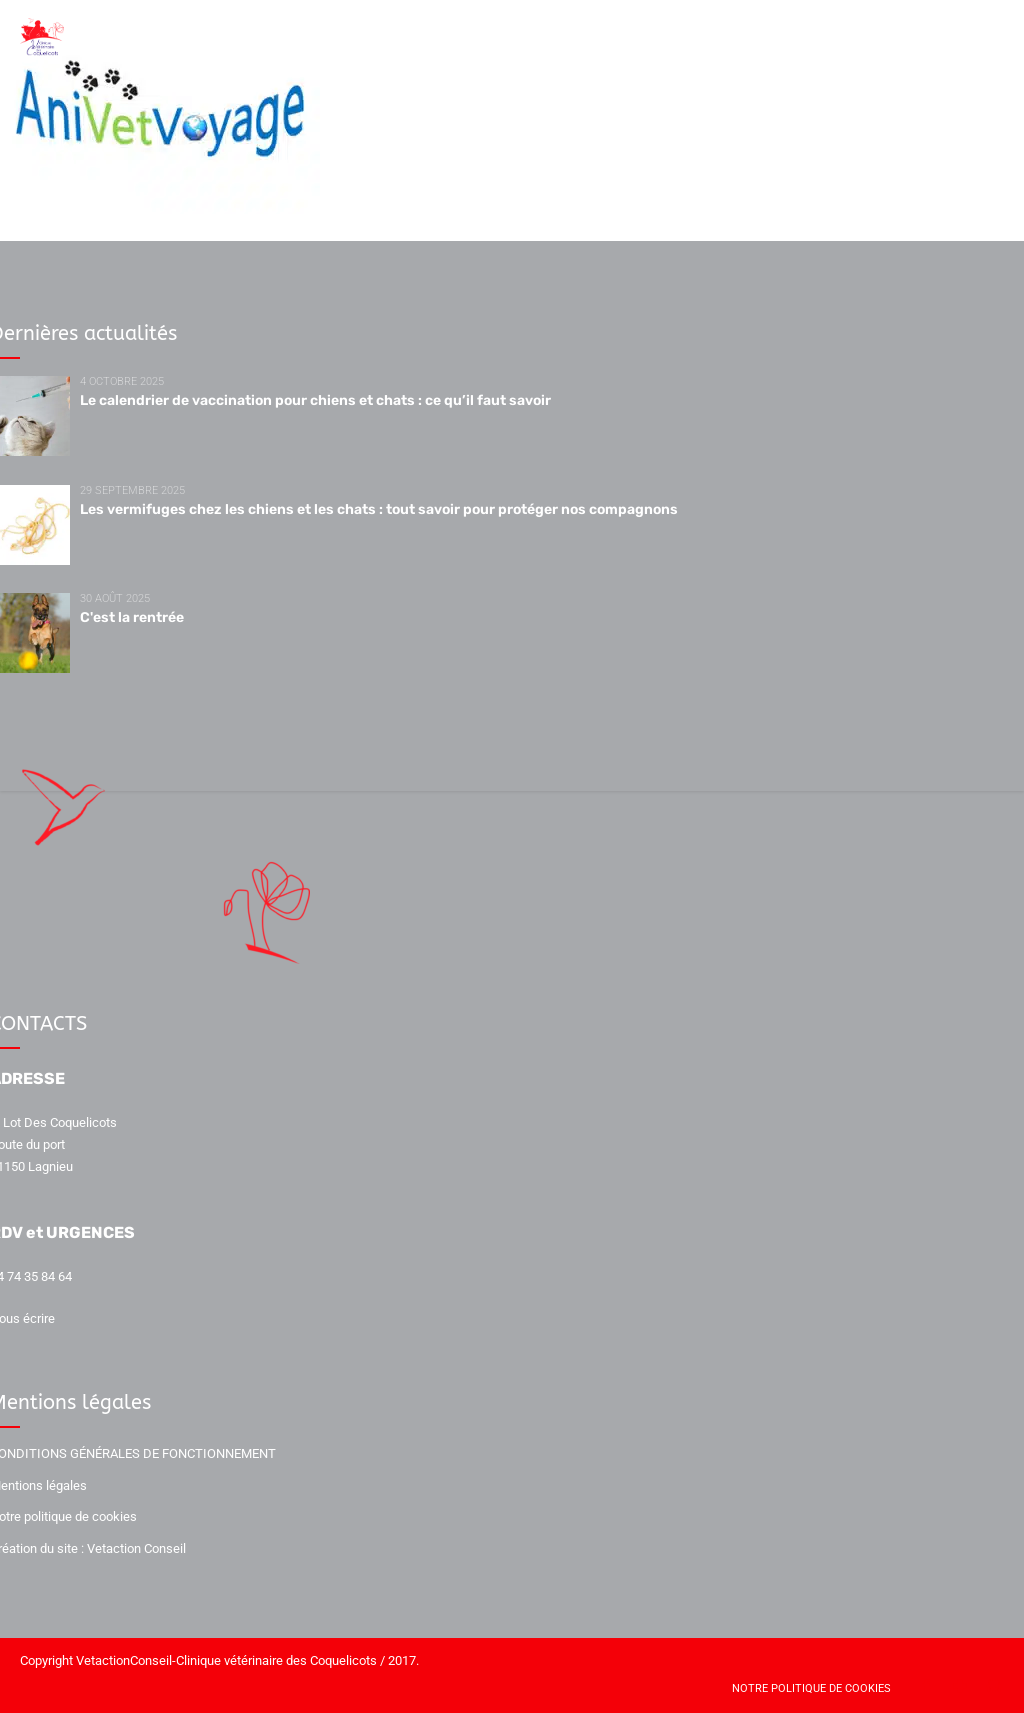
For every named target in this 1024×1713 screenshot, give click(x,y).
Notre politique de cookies (811, 1688)
